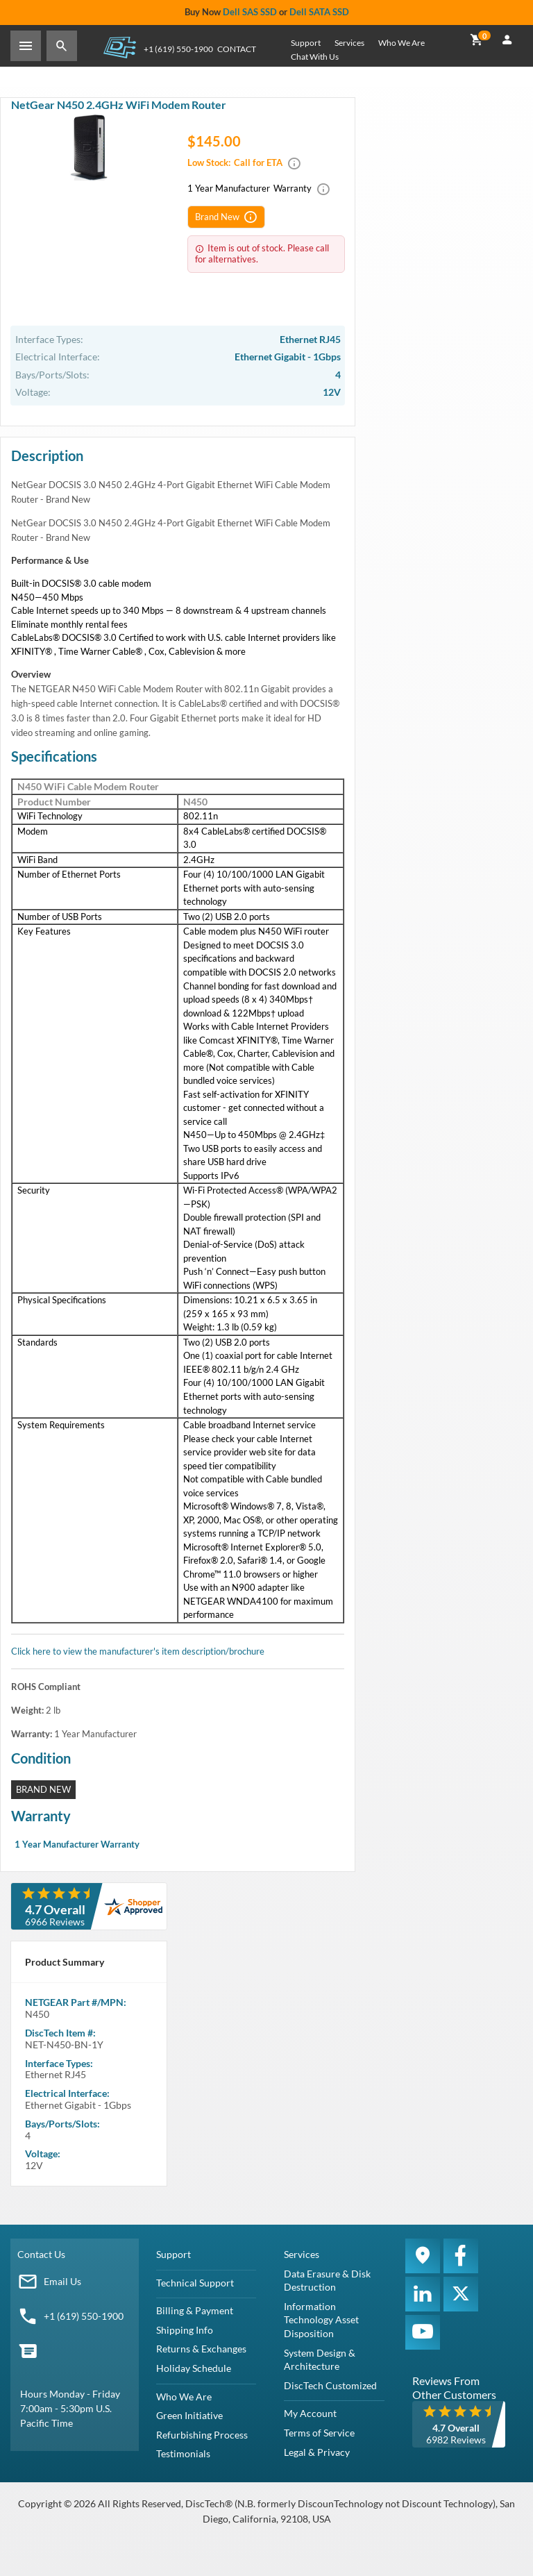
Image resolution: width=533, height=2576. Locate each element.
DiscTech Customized (330, 2385)
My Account (310, 2413)
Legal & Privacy (317, 2452)
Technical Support (195, 2283)
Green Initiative (189, 2415)
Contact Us (41, 2254)
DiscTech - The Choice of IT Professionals (119, 46)
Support (306, 42)
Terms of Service (319, 2433)
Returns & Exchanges (201, 2349)
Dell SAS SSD (250, 11)
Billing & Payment (194, 2310)
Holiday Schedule (193, 2368)
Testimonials (183, 2453)
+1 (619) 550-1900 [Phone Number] (178, 49)
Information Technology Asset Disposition (321, 2319)
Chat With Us (315, 56)
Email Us (62, 2281)
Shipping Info (184, 2330)
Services (349, 42)
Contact (236, 49)
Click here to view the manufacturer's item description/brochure (137, 1651)
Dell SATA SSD (319, 11)
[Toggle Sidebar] (25, 46)
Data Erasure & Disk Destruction (327, 2280)
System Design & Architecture (319, 2360)
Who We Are (401, 42)
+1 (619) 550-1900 (84, 2316)
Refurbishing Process (202, 2435)
